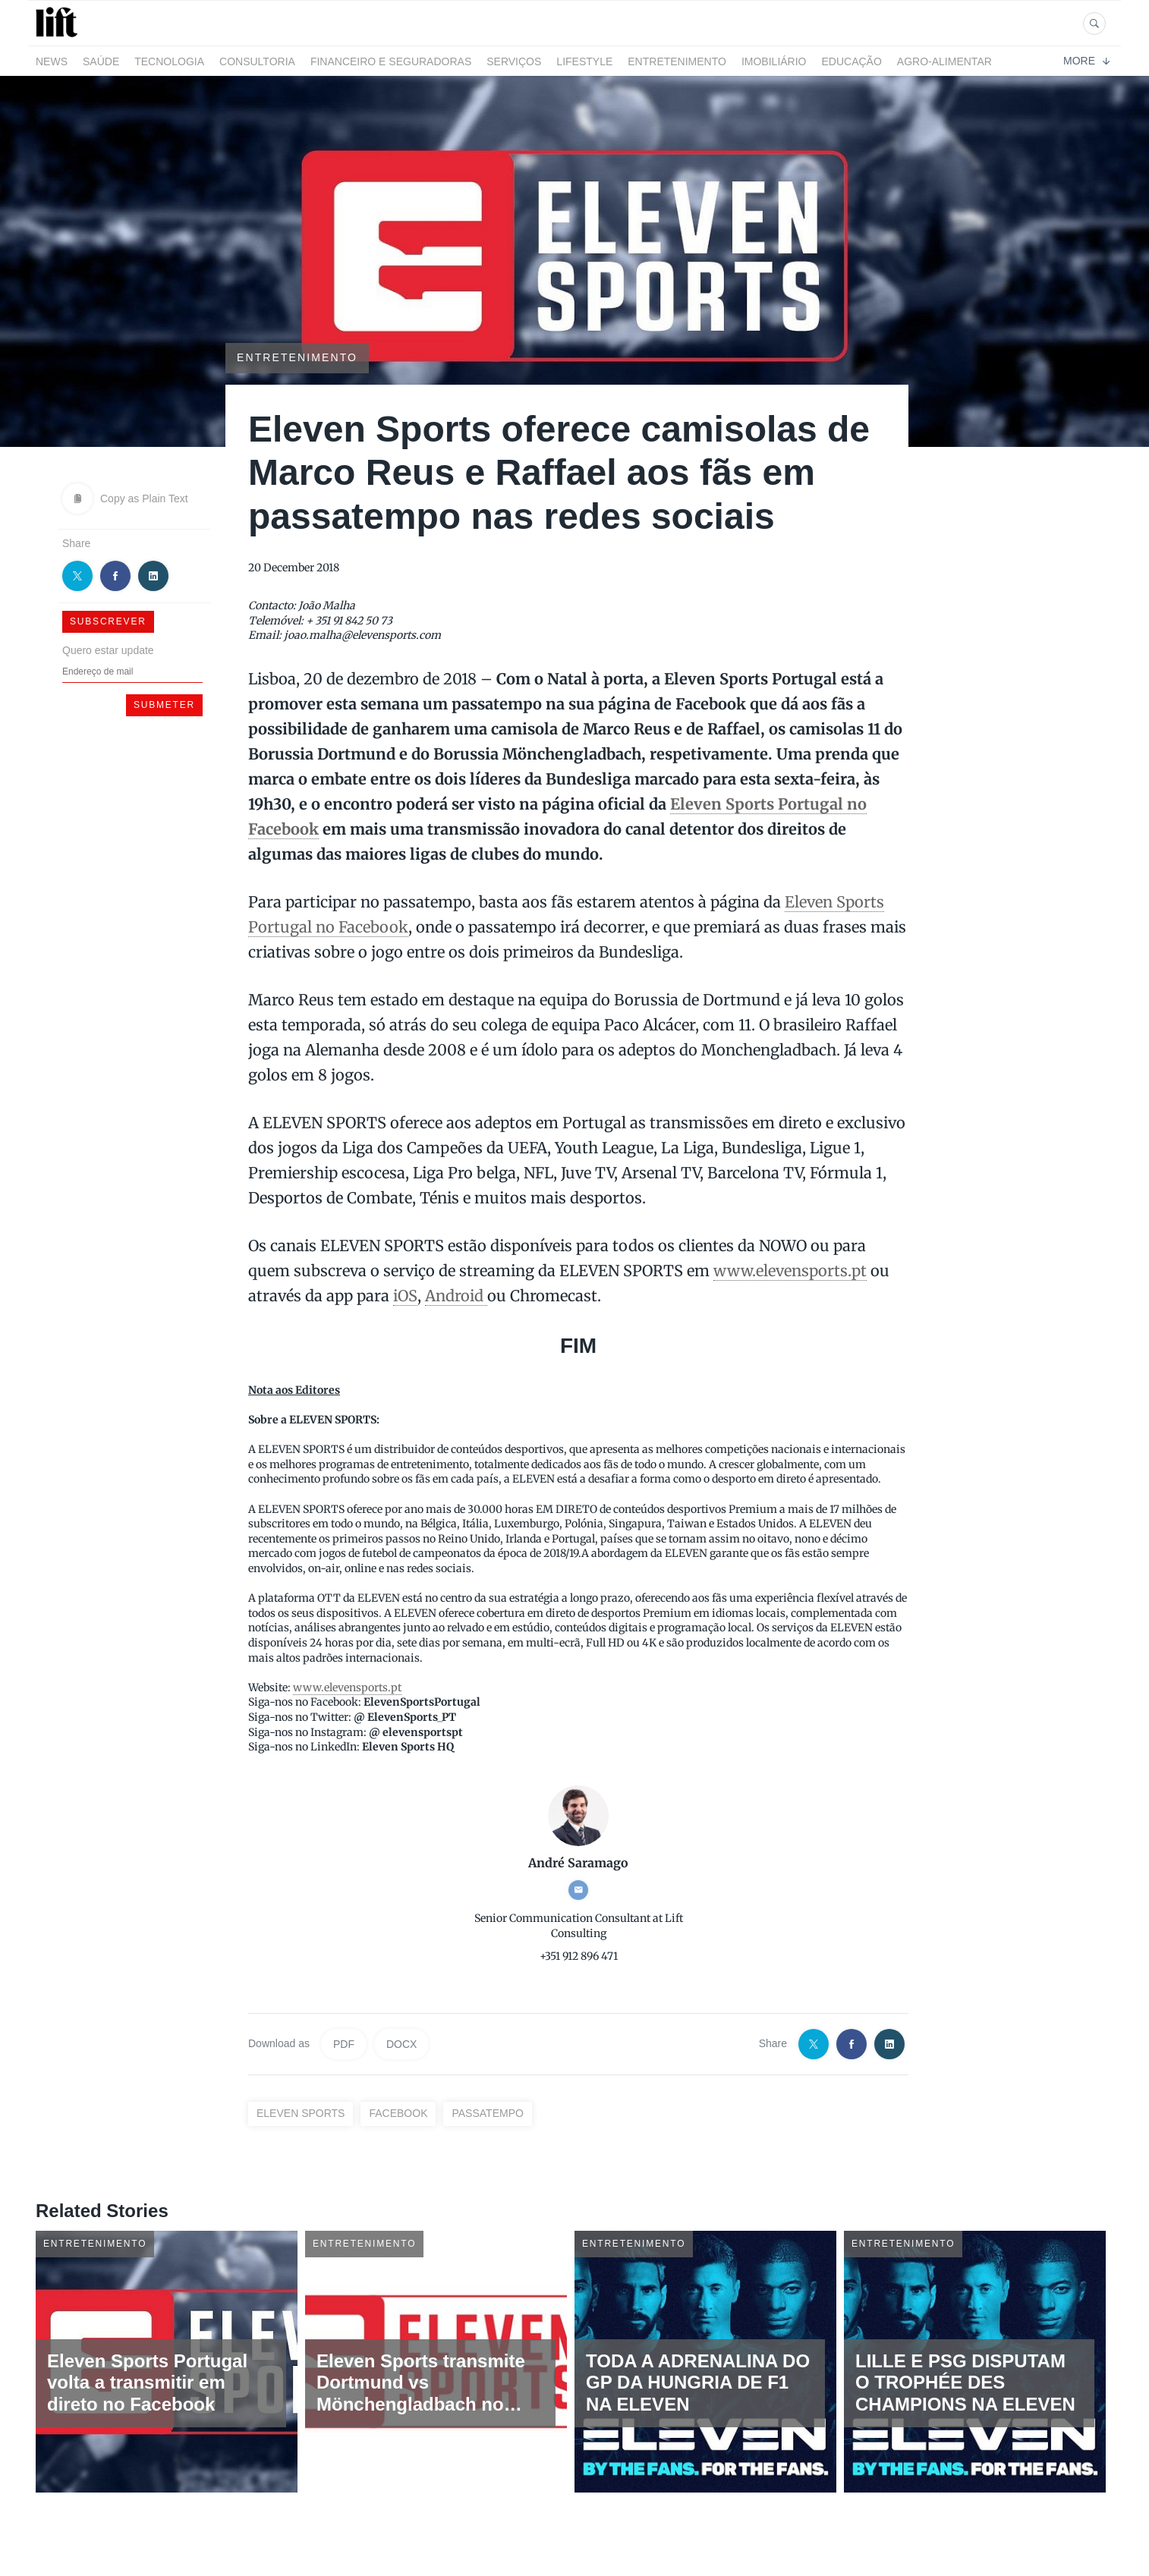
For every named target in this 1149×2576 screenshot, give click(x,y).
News (52, 61)
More (1086, 61)
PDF (343, 2044)
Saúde (101, 61)
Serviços (513, 61)
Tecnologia (169, 61)
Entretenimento (677, 61)
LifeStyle (584, 61)
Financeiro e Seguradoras (390, 61)
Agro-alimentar (944, 61)
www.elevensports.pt (790, 1270)
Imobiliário (774, 61)
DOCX (401, 2044)
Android (456, 1295)
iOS (405, 1295)
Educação (852, 61)
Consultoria (257, 61)
